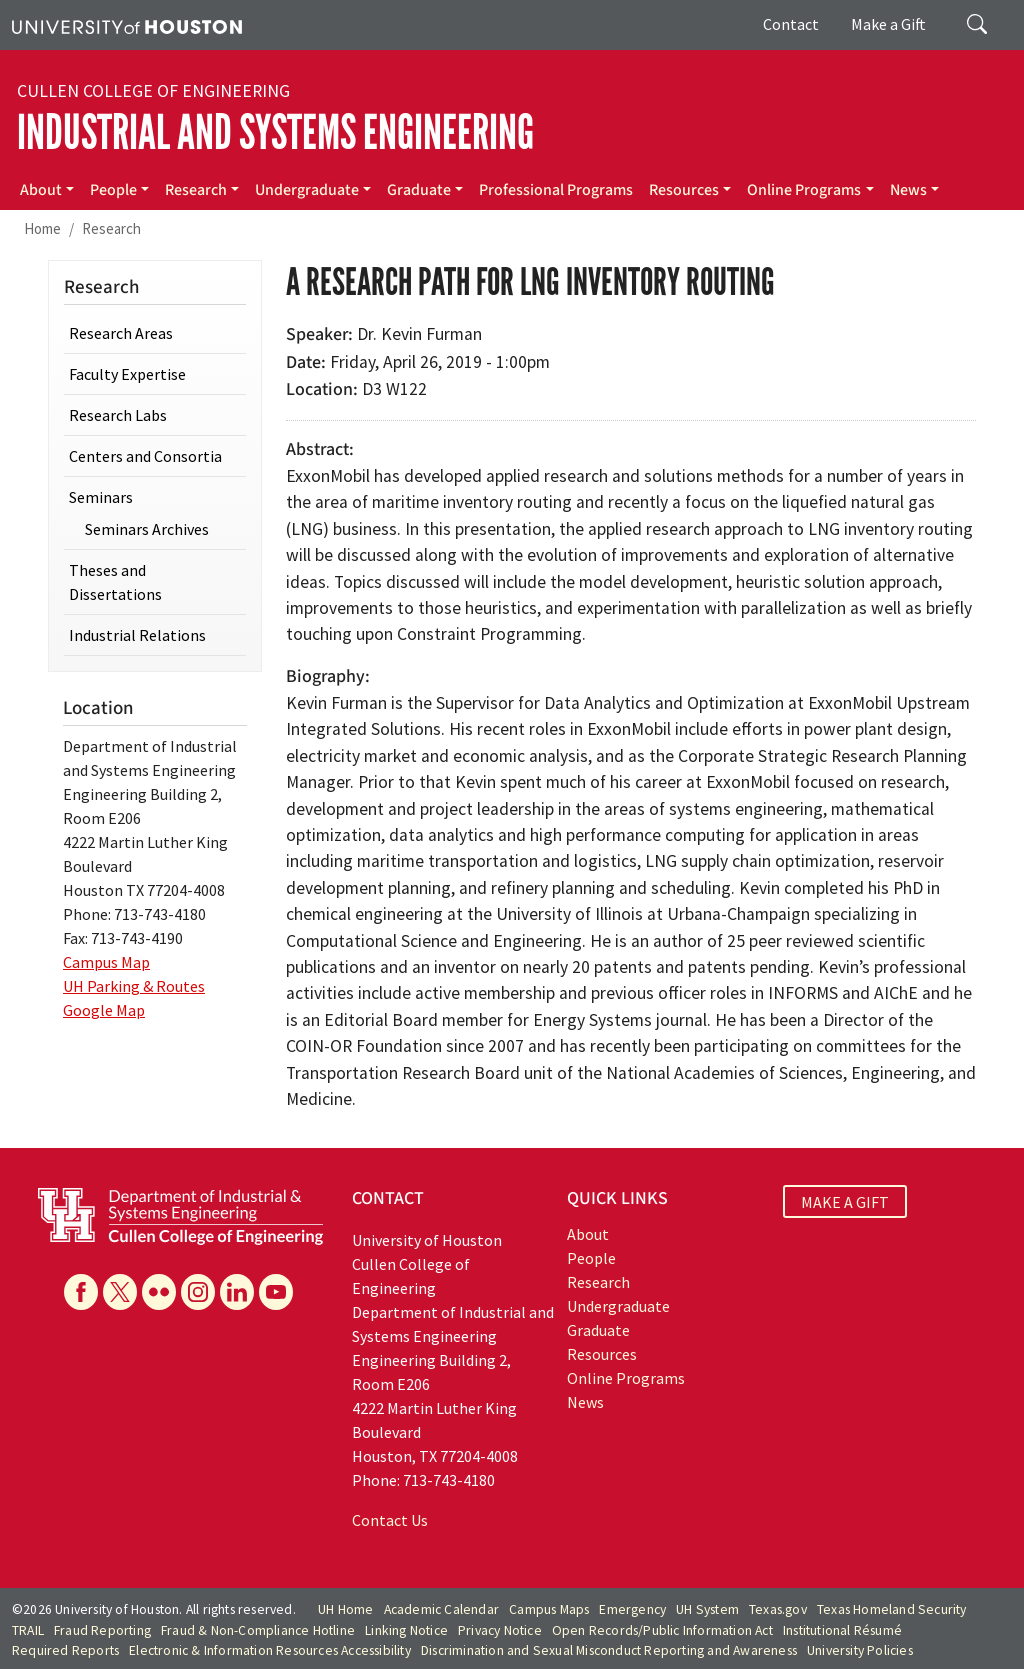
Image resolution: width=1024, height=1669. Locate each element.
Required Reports (65, 1650)
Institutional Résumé (842, 1630)
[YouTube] (276, 1292)
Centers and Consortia (145, 456)
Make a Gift (888, 24)
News (908, 190)
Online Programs (804, 190)
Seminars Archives (147, 529)
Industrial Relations (137, 635)
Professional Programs (556, 190)
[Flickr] (159, 1292)
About (41, 190)
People (113, 190)
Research (196, 190)
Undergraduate (307, 190)
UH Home (345, 1609)
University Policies (860, 1650)
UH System (707, 1609)
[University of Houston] (127, 25)
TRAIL (28, 1630)
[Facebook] (81, 1292)
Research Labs (118, 415)
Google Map (104, 1010)
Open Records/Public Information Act (662, 1630)
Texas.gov (778, 1609)
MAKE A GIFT (845, 1201)
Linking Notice (406, 1630)
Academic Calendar (441, 1609)
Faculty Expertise (127, 374)
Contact (791, 24)
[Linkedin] (237, 1292)
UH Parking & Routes (134, 986)
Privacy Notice (500, 1630)
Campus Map (106, 962)
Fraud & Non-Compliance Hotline (258, 1630)
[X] (120, 1292)
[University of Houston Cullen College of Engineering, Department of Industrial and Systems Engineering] (180, 1215)
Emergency (632, 1609)
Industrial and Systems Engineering (275, 132)
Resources (684, 190)
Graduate (419, 190)
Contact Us (390, 1520)
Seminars (101, 497)
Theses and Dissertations (115, 582)
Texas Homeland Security (892, 1609)
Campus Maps (549, 1609)
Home (42, 228)
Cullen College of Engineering (153, 91)
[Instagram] (198, 1292)
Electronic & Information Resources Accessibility (270, 1650)
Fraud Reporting (102, 1630)
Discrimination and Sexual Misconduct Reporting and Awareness (609, 1650)
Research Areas (121, 333)
